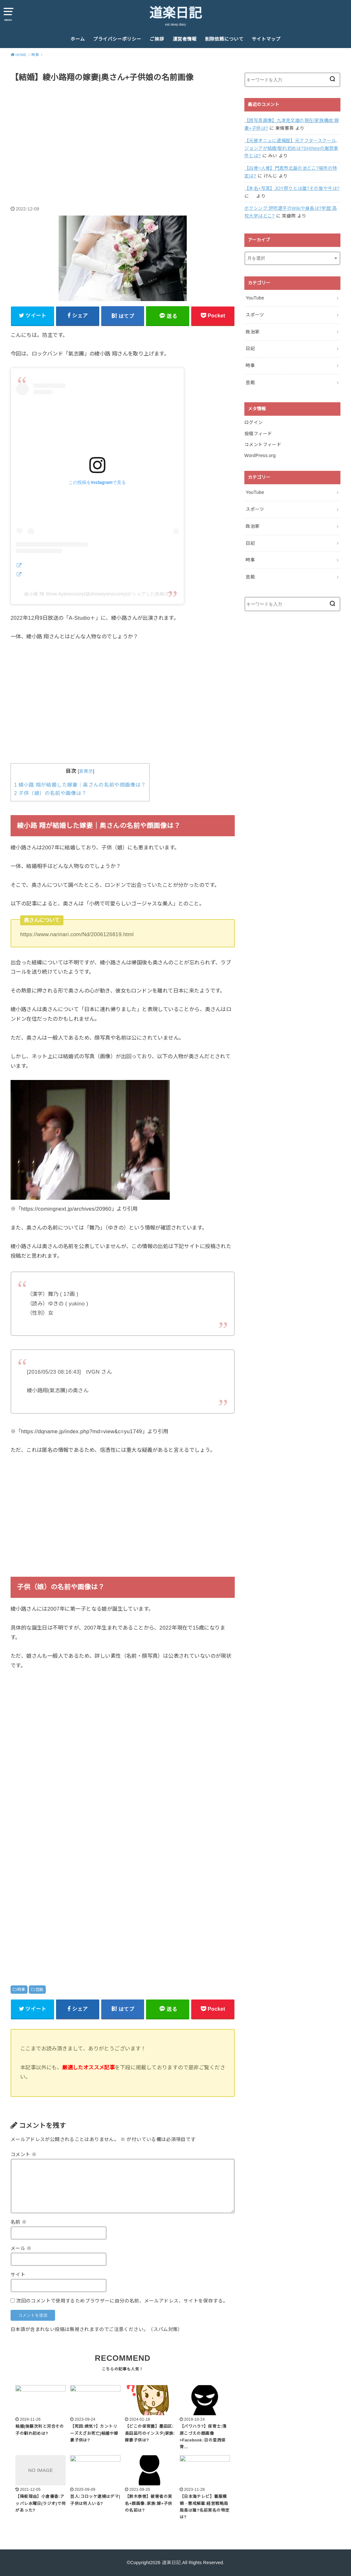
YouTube (255, 297)
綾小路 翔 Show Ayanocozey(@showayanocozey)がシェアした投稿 (94, 593)
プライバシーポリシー (117, 39)
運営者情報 (185, 39)
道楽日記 (175, 13)
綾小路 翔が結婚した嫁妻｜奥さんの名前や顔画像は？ (80, 785)
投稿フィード (258, 433)
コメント (24, 2154)
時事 (21, 1989)
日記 (250, 348)
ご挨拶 (157, 39)
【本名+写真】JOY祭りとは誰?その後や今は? (291, 188)
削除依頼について (224, 39)
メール (21, 2248)
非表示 (86, 771)
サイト (18, 2274)
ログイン (253, 422)
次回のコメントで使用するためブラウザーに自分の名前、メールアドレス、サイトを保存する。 (122, 2300)
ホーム (77, 39)
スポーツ (255, 314)
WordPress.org (260, 455)
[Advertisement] (123, 137)
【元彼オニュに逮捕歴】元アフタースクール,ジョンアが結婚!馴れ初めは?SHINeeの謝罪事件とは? (291, 148)
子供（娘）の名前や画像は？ (50, 793)
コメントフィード (262, 444)
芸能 (40, 1989)
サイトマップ (266, 39)
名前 (19, 2222)
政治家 (252, 331)
